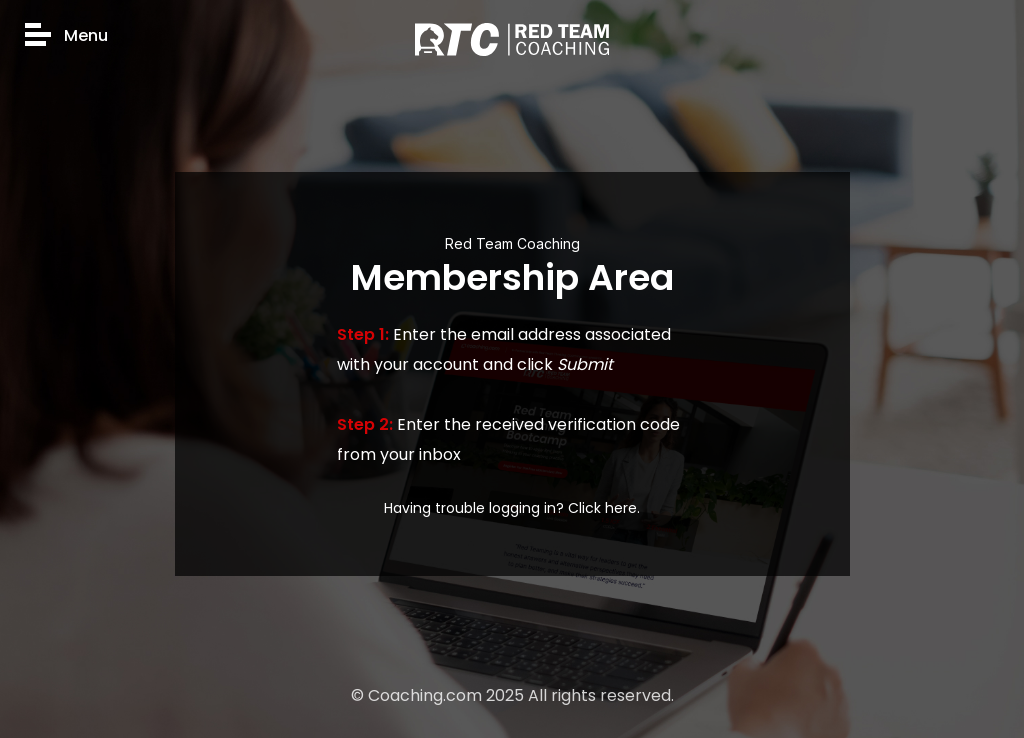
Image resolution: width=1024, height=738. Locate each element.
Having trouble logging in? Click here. (512, 508)
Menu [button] (66, 36)
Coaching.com (425, 695)
